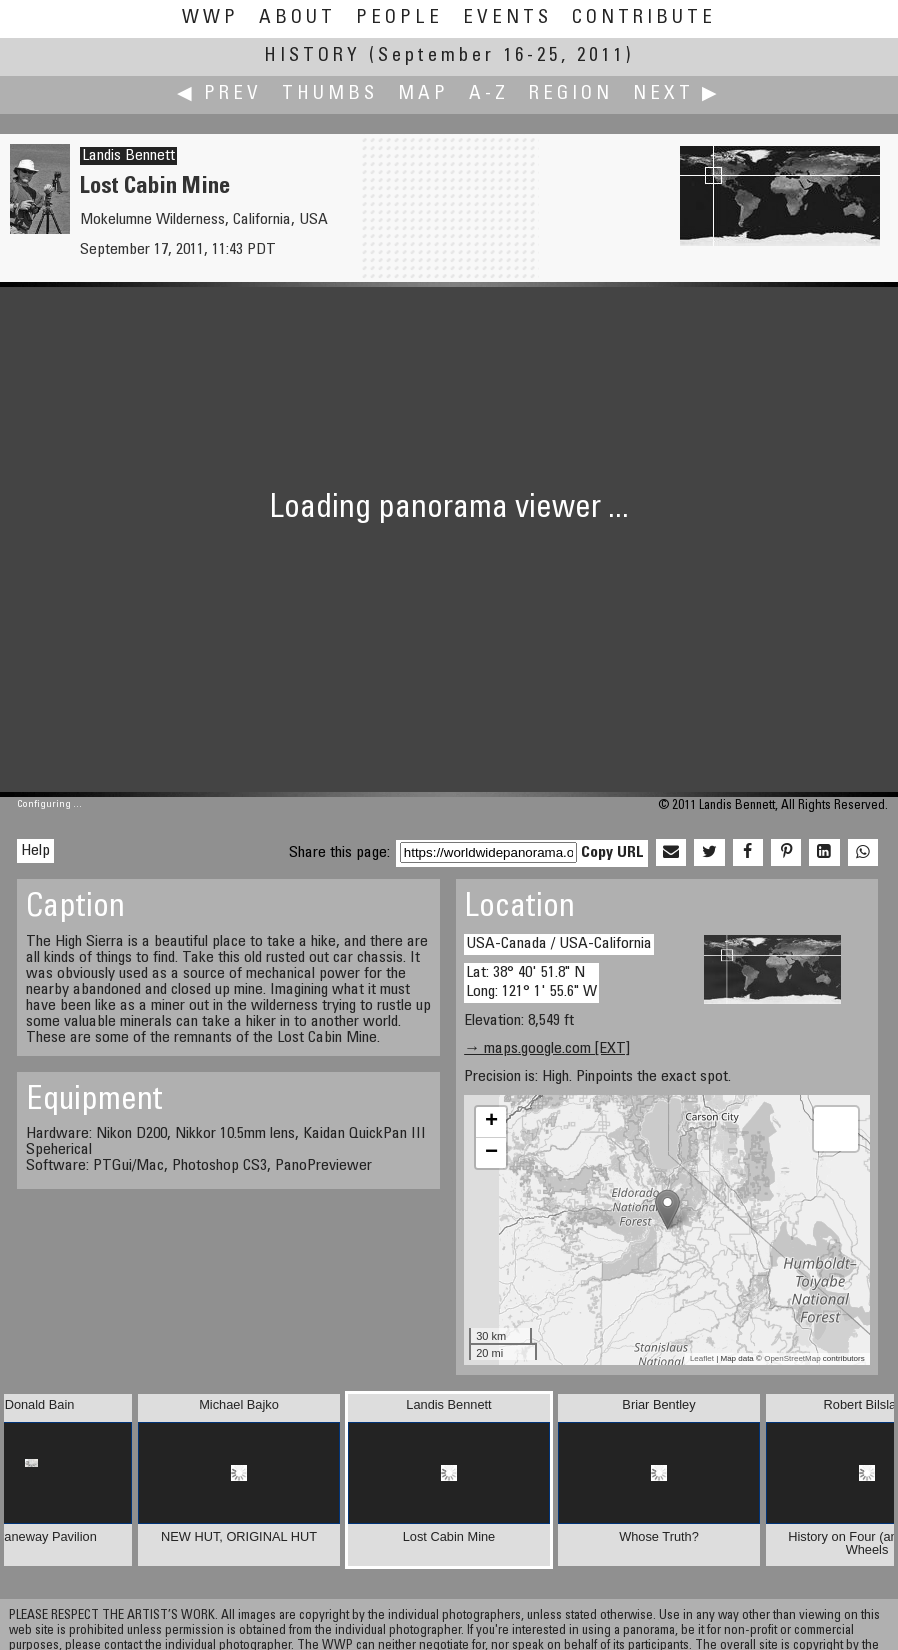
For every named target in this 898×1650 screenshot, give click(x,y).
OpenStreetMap (792, 1358)
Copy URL (612, 853)
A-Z (489, 94)
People (399, 18)
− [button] (491, 1153)
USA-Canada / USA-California (559, 944)
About (297, 18)
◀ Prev (219, 94)
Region (571, 94)
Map (423, 94)
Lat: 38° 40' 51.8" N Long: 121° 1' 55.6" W (531, 982)
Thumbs (330, 94)
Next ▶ (677, 94)
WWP (210, 18)
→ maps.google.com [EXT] (547, 1049)
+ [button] (491, 1122)
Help (35, 851)
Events (507, 18)
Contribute (644, 18)
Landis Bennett (128, 156)
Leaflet (702, 1358)
